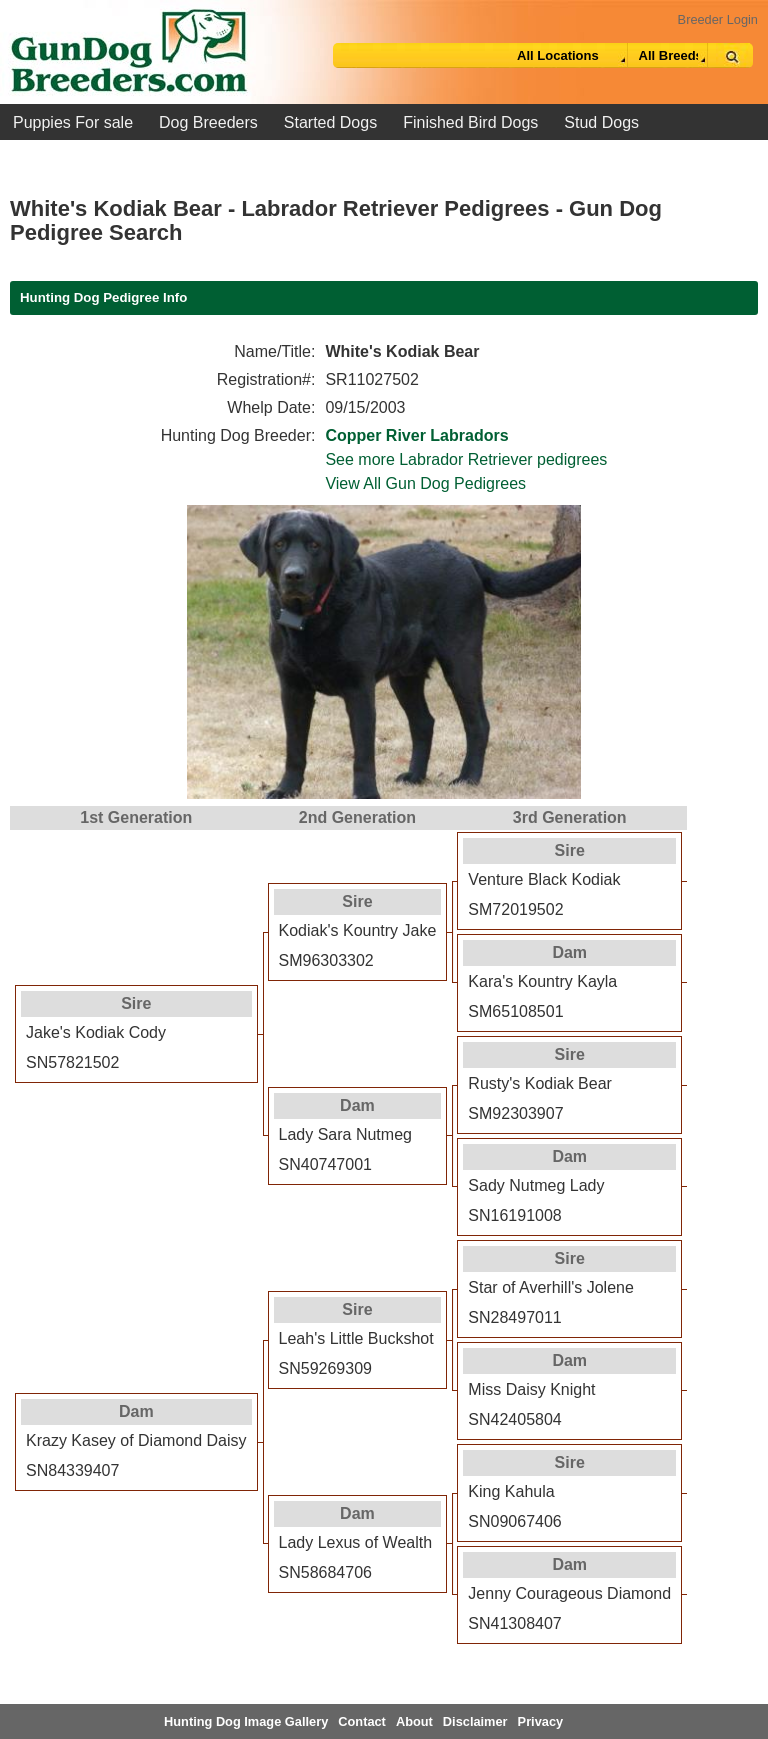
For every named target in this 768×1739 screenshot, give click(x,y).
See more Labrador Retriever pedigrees (466, 459)
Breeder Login (718, 19)
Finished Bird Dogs (470, 122)
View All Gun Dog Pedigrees (425, 483)
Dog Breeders (208, 122)
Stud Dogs (601, 122)
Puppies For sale (73, 122)
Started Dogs (330, 122)
